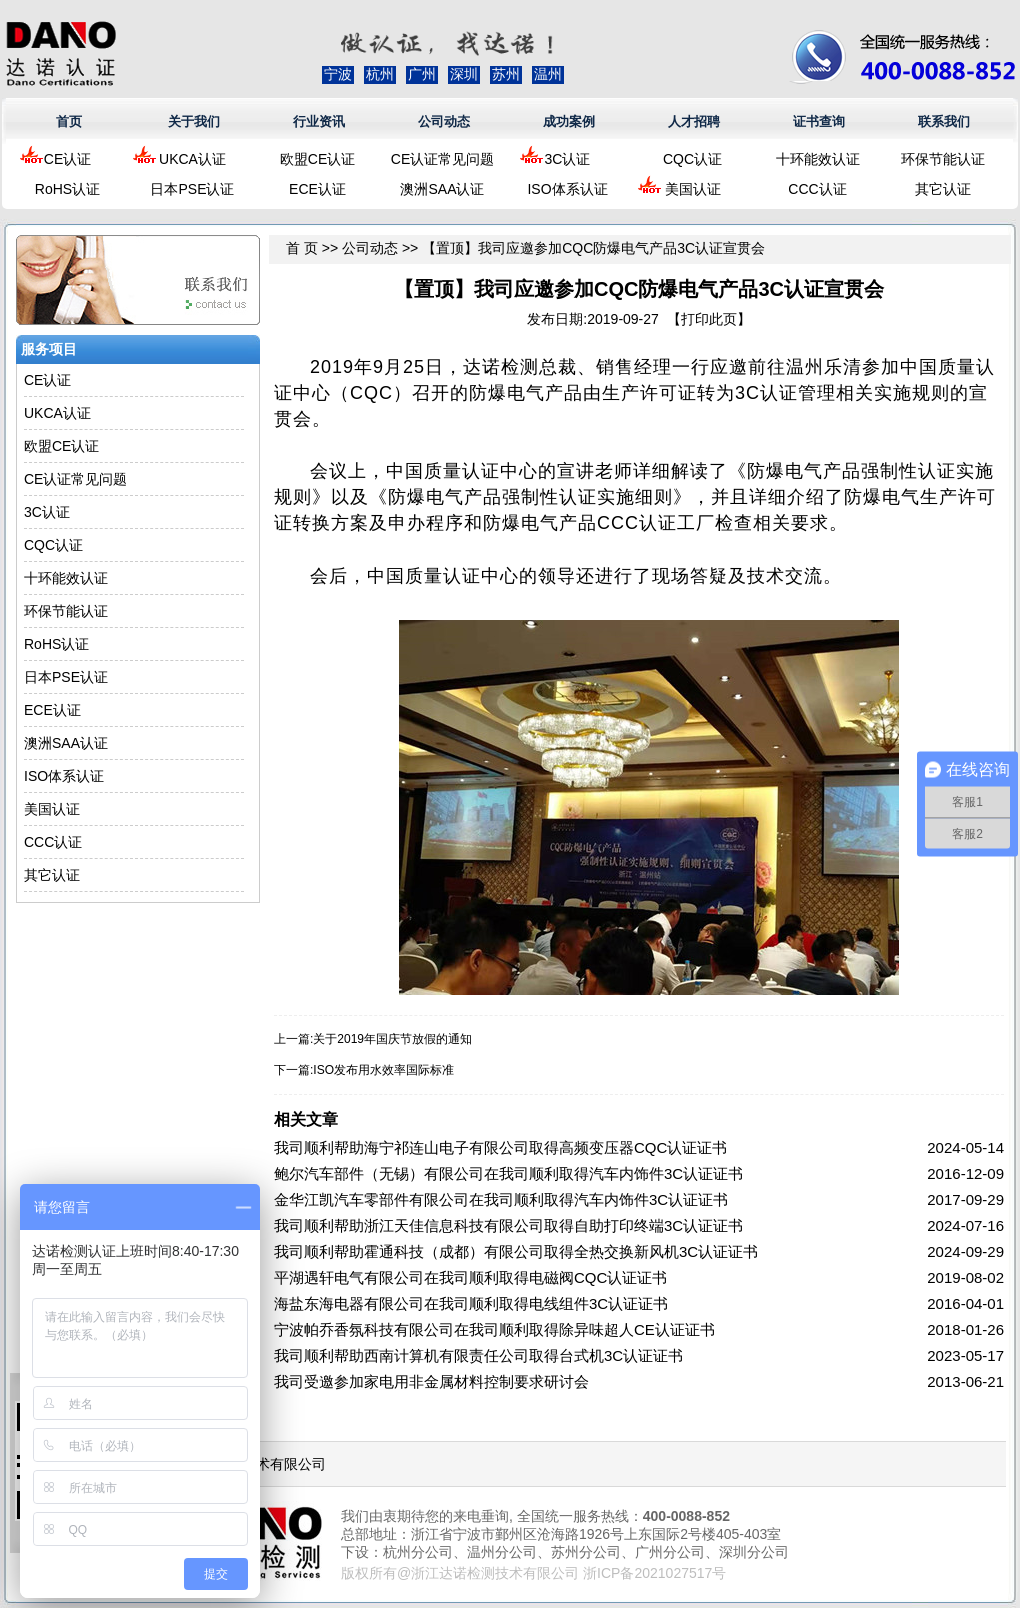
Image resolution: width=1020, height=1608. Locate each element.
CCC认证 (817, 189)
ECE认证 (317, 189)
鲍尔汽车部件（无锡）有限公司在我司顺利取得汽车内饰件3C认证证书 (508, 1173)
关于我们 (194, 121)
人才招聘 (694, 121)
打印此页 (709, 319)
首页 (69, 121)
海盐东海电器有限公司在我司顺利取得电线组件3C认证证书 (471, 1303)
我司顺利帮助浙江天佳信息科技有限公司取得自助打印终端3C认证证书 (508, 1225)
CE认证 (67, 159)
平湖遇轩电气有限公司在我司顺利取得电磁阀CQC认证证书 (470, 1277)
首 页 (302, 248)
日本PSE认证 (192, 189)
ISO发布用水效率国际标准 (383, 1070)
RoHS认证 (67, 189)
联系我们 (944, 121)
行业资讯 (319, 121)
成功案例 (569, 121)
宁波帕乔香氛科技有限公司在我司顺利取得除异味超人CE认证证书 (494, 1329)
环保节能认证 (943, 159)
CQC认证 (692, 159)
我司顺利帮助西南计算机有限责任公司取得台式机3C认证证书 (478, 1355)
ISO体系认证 (567, 189)
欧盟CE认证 (317, 159)
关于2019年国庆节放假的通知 (392, 1039)
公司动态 (444, 121)
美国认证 (693, 189)
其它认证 (943, 189)
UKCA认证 (192, 159)
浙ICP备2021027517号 (654, 1573)
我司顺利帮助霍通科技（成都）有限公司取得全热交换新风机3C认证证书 (516, 1251)
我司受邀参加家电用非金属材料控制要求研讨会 (431, 1381)
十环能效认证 (818, 159)
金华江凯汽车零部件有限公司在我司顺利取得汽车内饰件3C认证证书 (501, 1199)
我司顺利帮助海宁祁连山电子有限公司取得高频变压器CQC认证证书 (500, 1147)
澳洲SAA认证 (442, 189)
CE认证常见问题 (442, 159)
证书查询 (819, 121)
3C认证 (568, 159)
